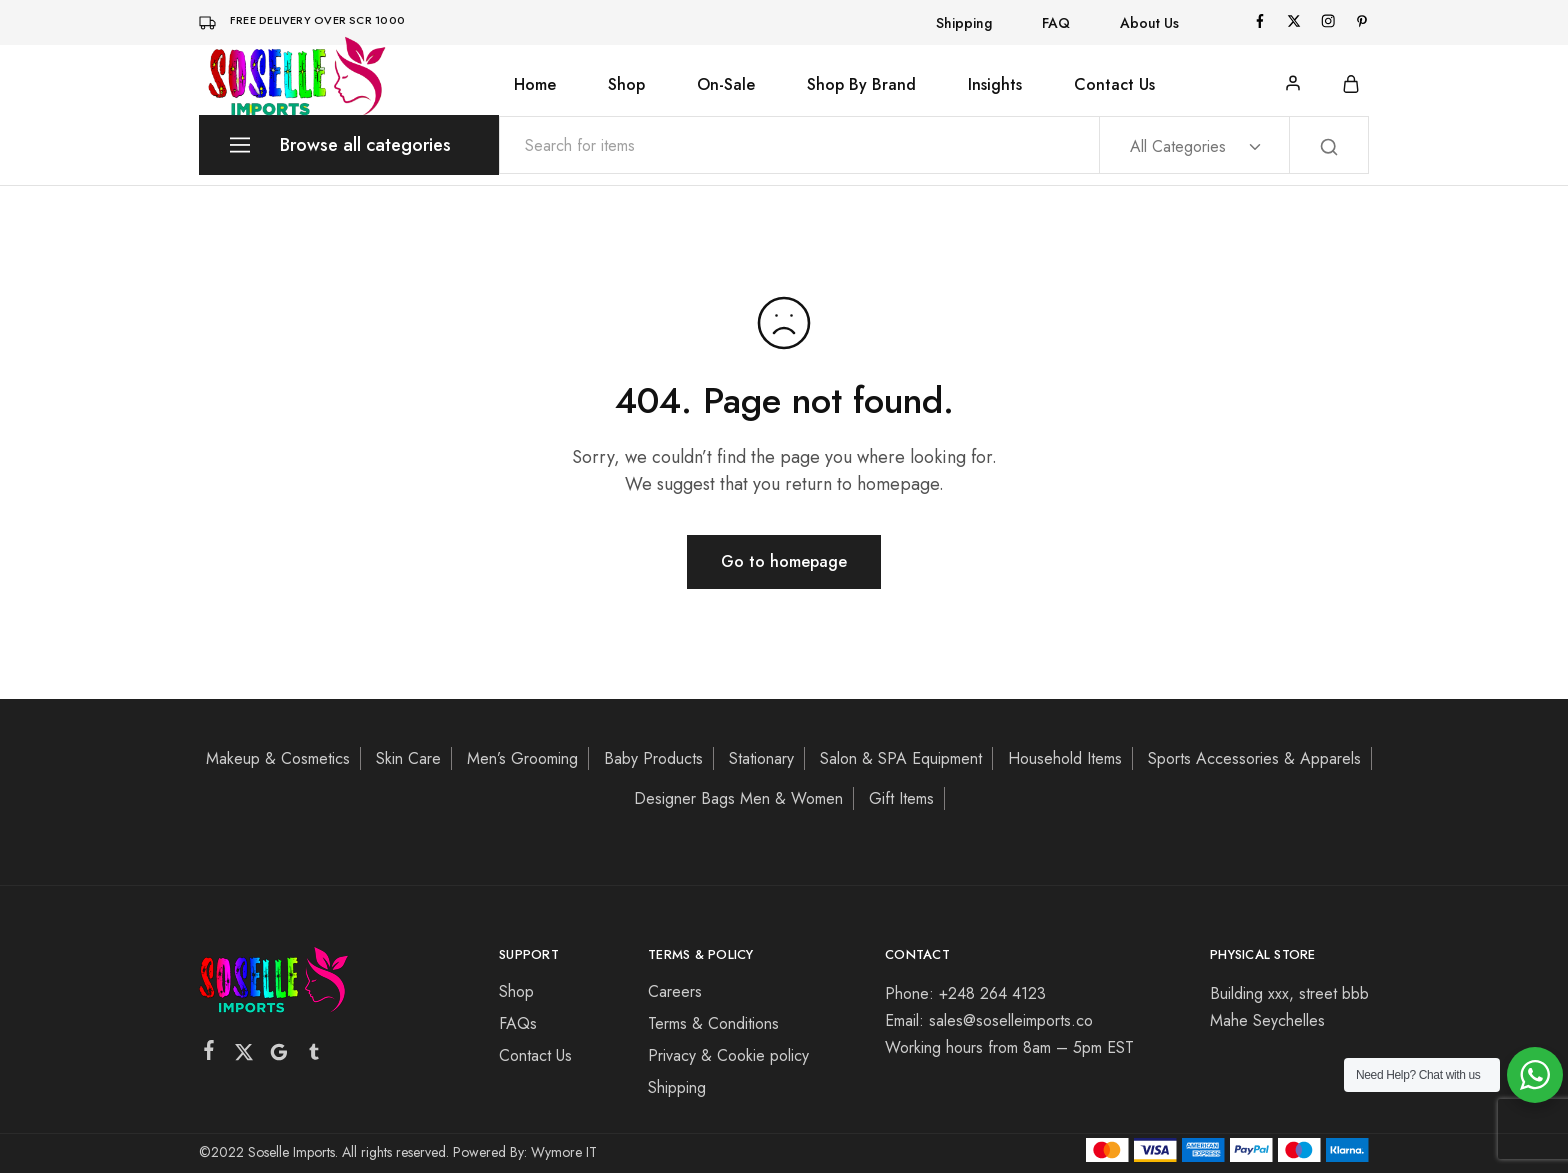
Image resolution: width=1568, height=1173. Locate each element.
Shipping (964, 23)
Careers (675, 991)
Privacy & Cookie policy (728, 1055)
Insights (995, 85)
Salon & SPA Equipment (901, 758)
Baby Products (653, 758)
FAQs (518, 1023)
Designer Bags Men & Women (738, 798)
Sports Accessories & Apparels (1254, 758)
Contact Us (1114, 85)
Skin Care (408, 758)
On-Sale (726, 85)
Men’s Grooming (522, 758)
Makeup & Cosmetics (278, 758)
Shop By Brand (861, 85)
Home (535, 85)
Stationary (761, 758)
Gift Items (901, 798)
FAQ (1056, 23)
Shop (626, 85)
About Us (1149, 23)
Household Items (1065, 758)
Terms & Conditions (713, 1023)
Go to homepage (784, 561)
